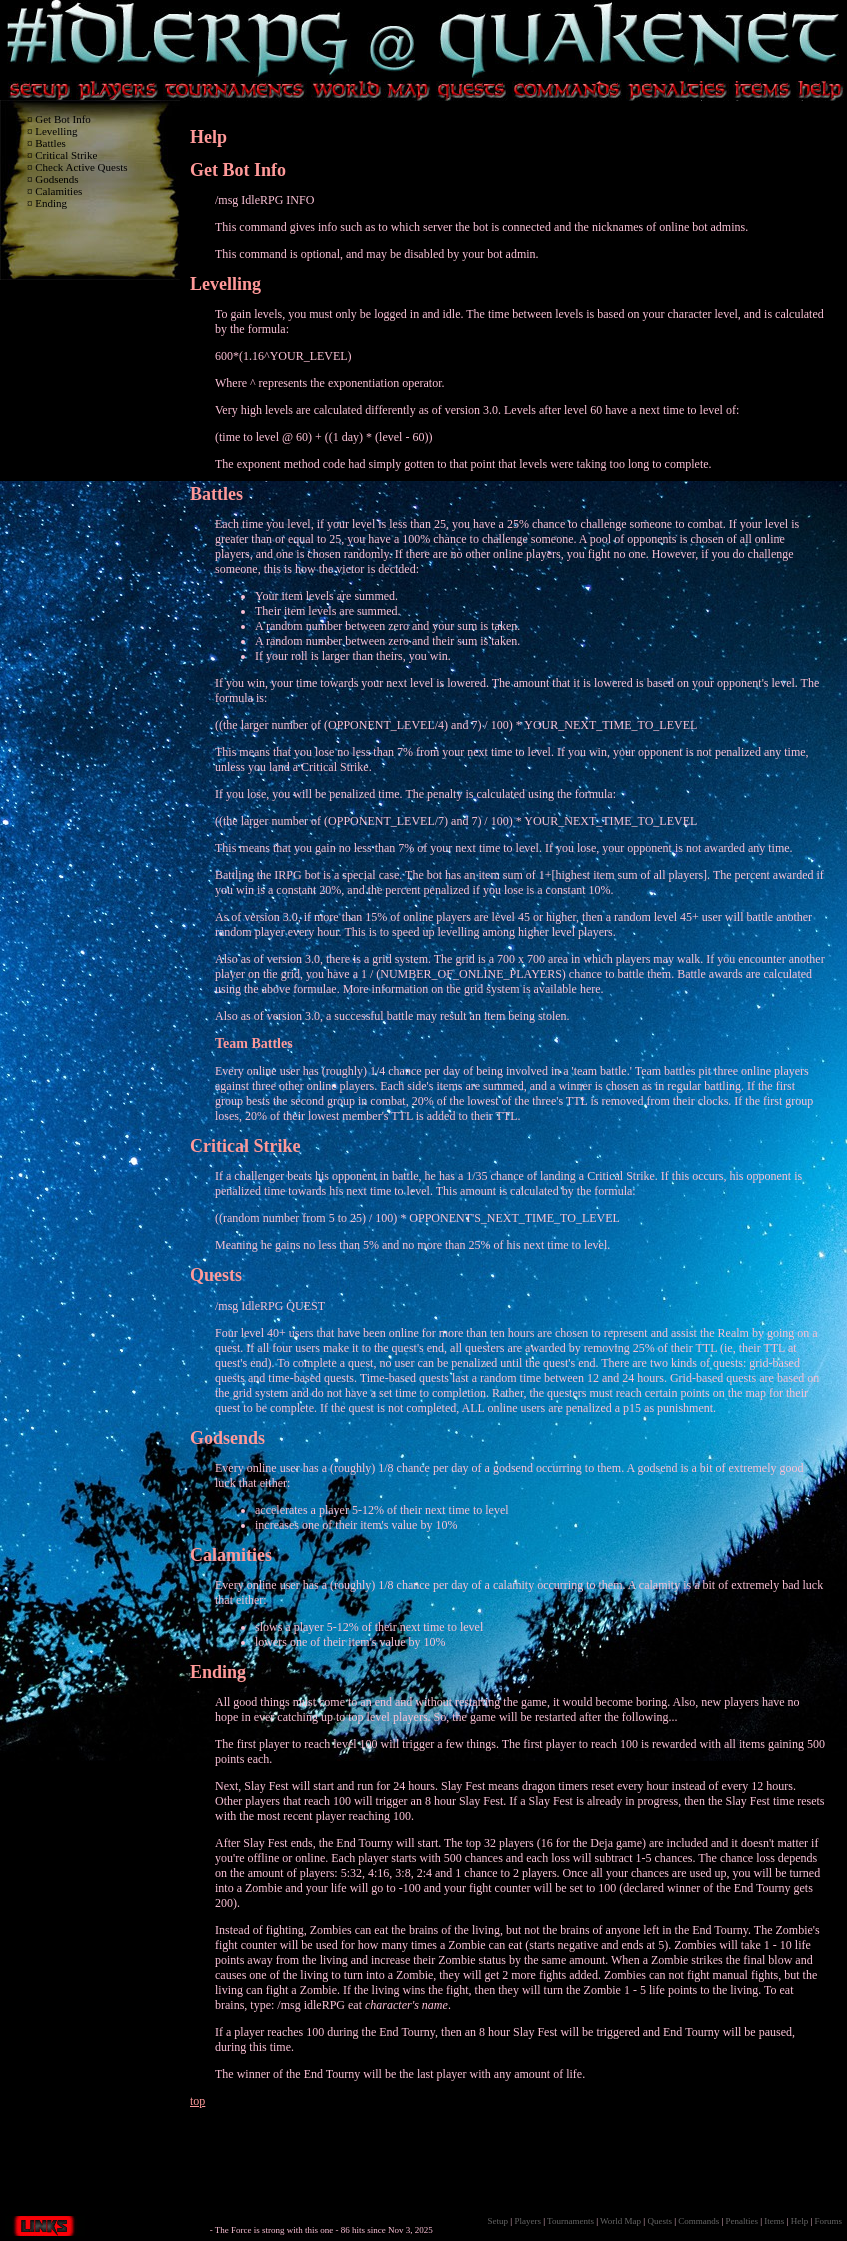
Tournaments (570, 2221)
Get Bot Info (63, 119)
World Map (620, 2221)
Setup (498, 2221)
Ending (51, 203)
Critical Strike (66, 155)
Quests (216, 1275)
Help (800, 2221)
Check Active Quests (81, 167)
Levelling (56, 131)
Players (527, 2221)
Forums (828, 2221)
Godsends (56, 179)
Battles (50, 143)
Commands (698, 2221)
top (197, 2101)
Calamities (58, 191)
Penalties (742, 2221)
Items (774, 2221)
